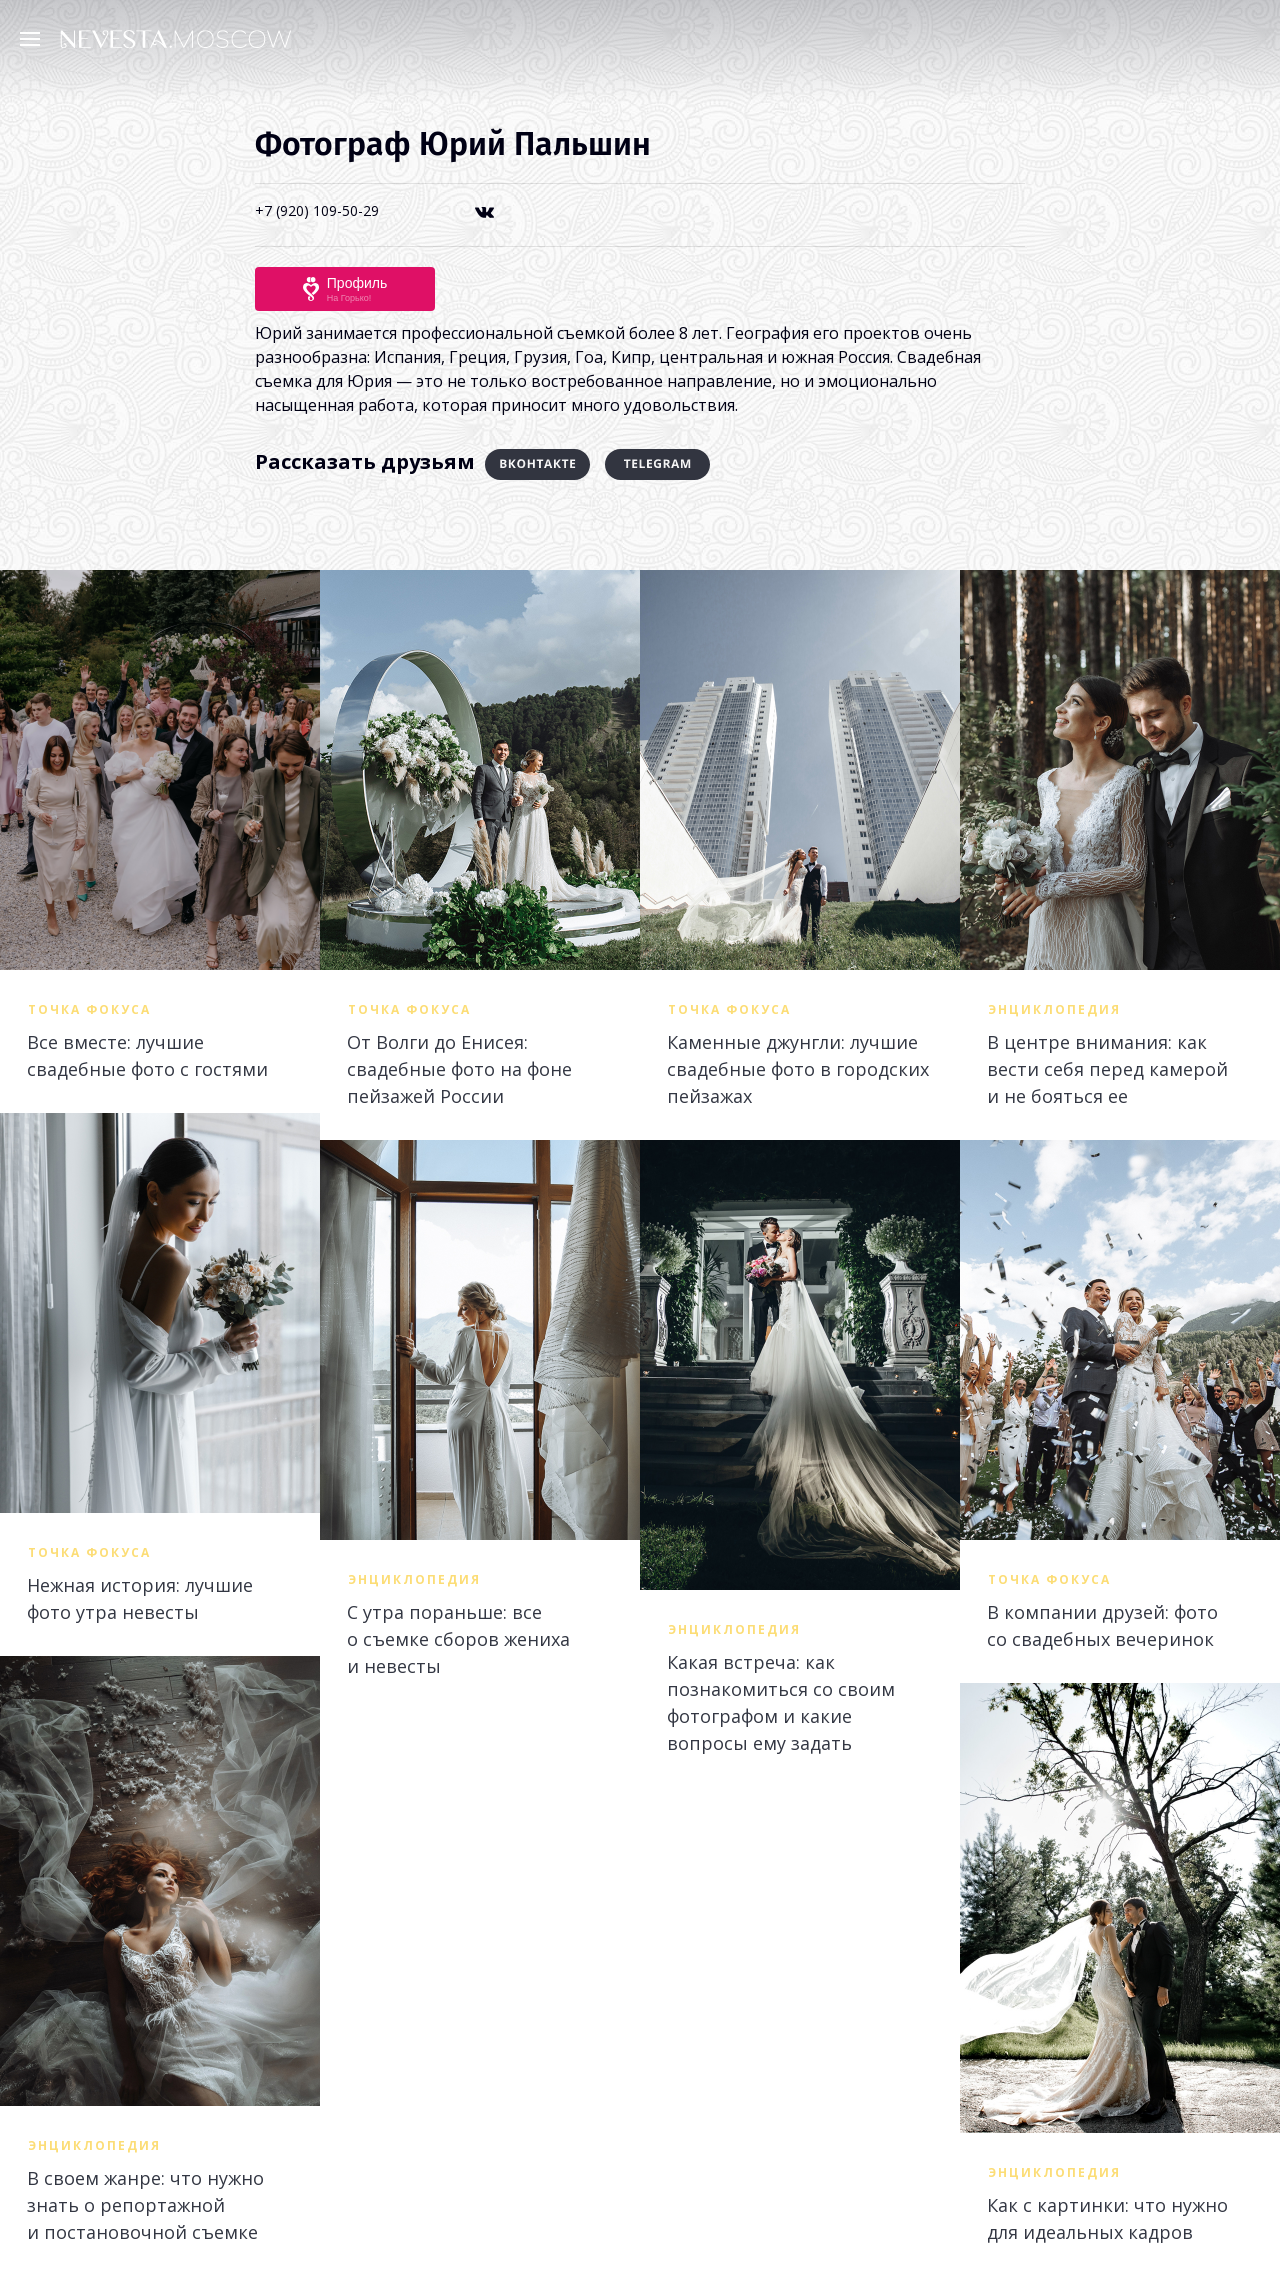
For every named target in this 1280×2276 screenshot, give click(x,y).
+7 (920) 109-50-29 (317, 210)
